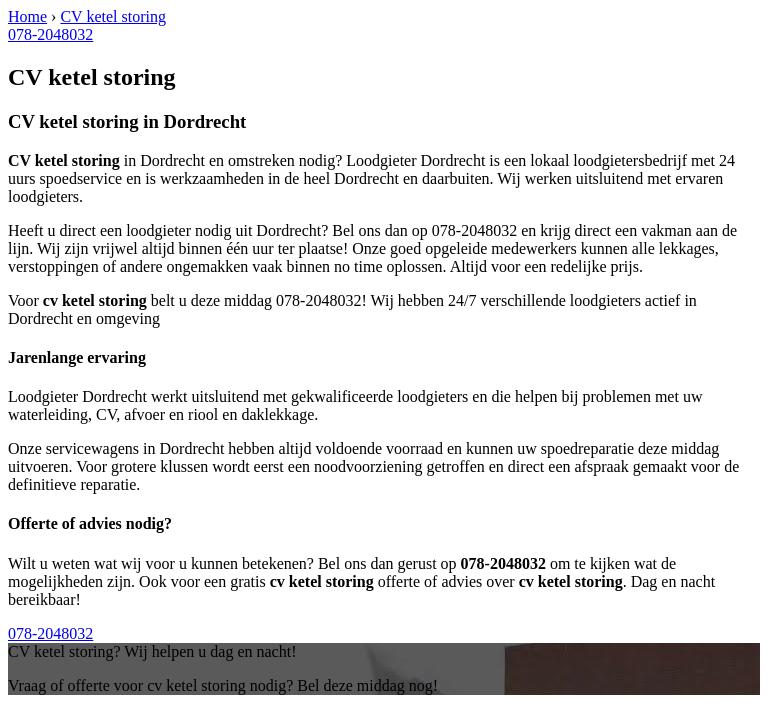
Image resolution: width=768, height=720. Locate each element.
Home (27, 16)
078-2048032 (50, 34)
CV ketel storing (112, 16)
